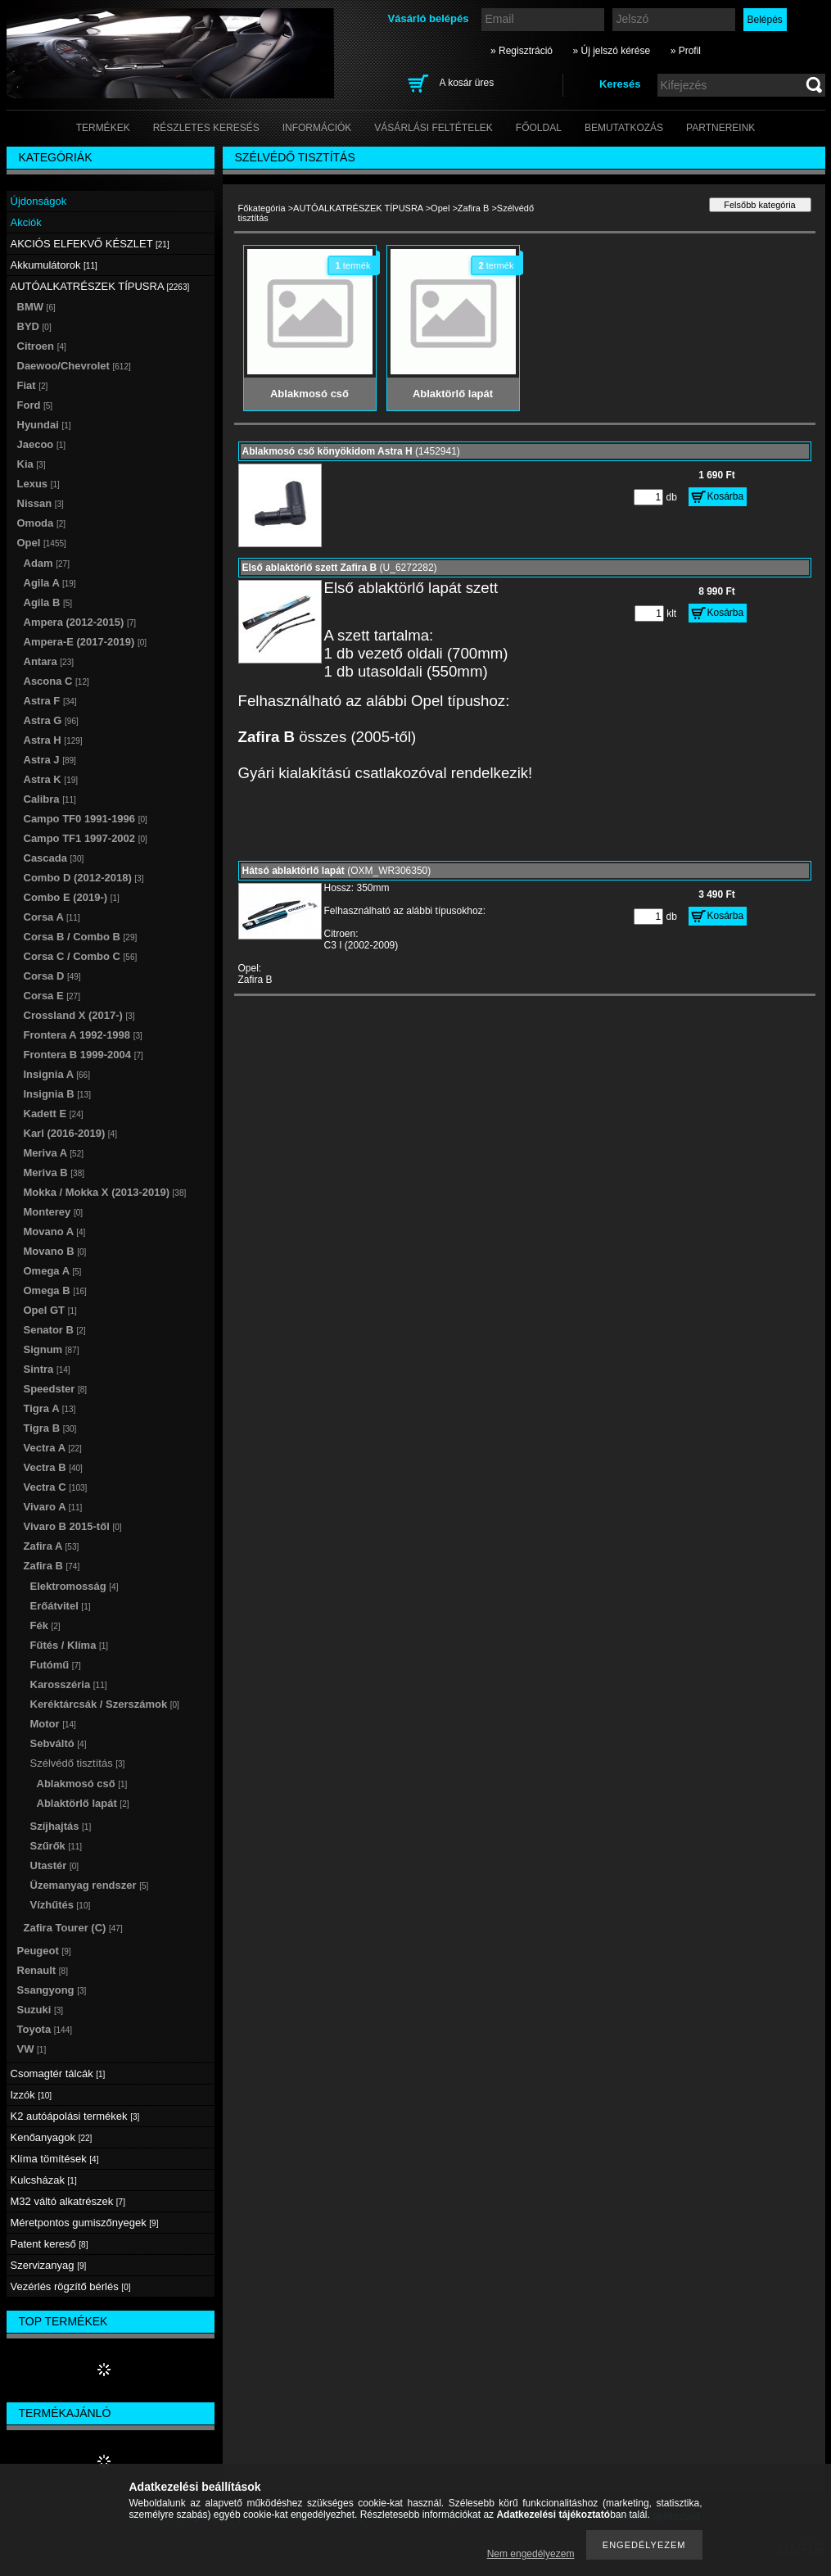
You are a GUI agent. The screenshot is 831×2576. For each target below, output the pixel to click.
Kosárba (725, 496)
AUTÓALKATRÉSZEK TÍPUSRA (358, 208)
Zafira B (474, 208)
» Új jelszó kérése (611, 51)
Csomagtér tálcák (58, 2073)
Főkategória (262, 208)
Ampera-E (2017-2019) (85, 642)
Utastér (54, 1865)
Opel (440, 208)
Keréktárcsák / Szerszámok (104, 1704)
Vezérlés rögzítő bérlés (71, 2286)
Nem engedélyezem (531, 2554)
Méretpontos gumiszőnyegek (85, 2222)
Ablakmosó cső (82, 1783)
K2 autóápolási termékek (75, 2116)
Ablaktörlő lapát (83, 1803)
